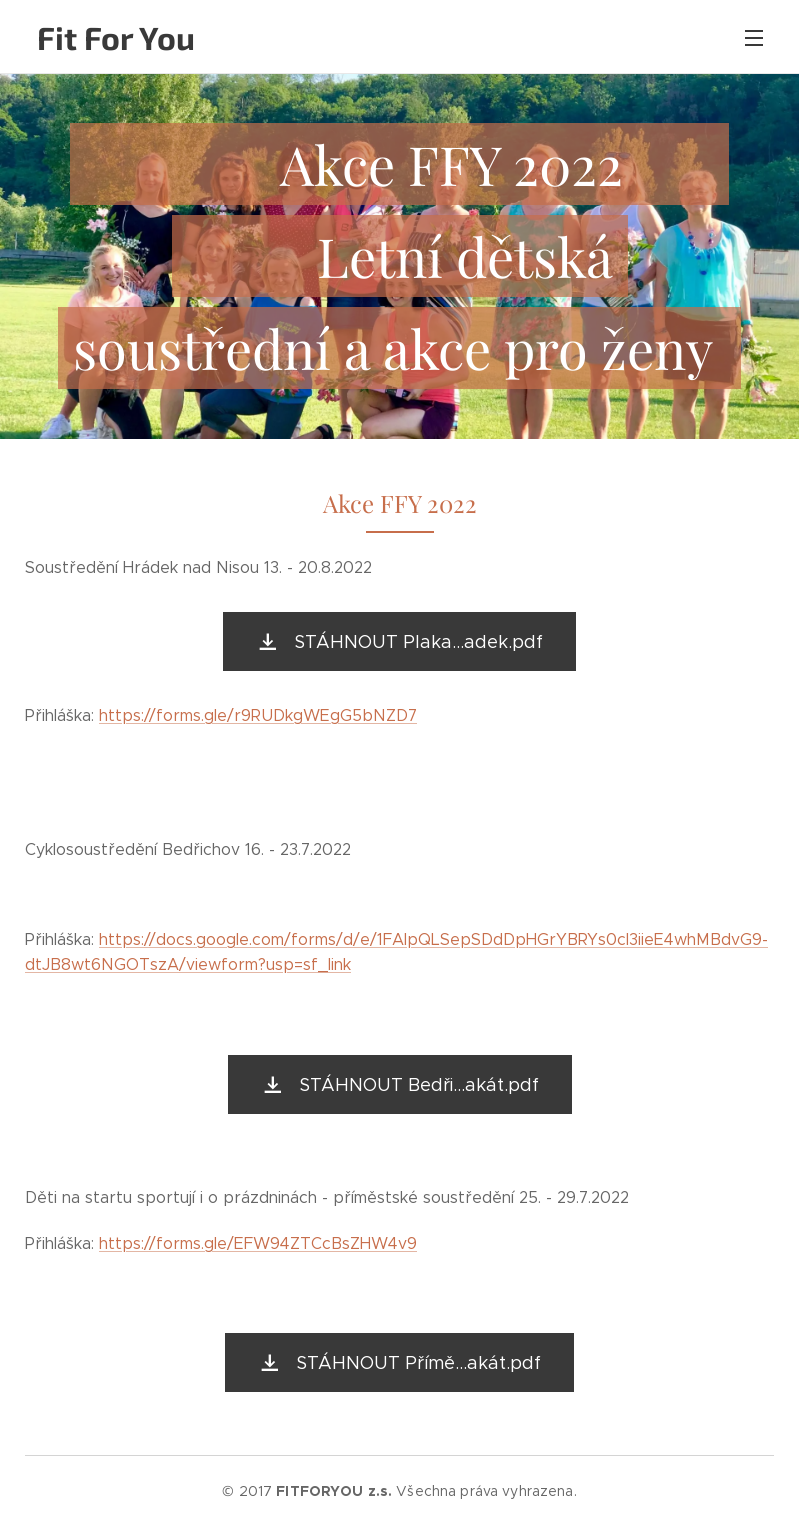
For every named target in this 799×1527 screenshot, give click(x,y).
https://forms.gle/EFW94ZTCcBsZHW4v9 (258, 1243)
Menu (754, 38)
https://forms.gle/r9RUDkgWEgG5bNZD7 (258, 715)
